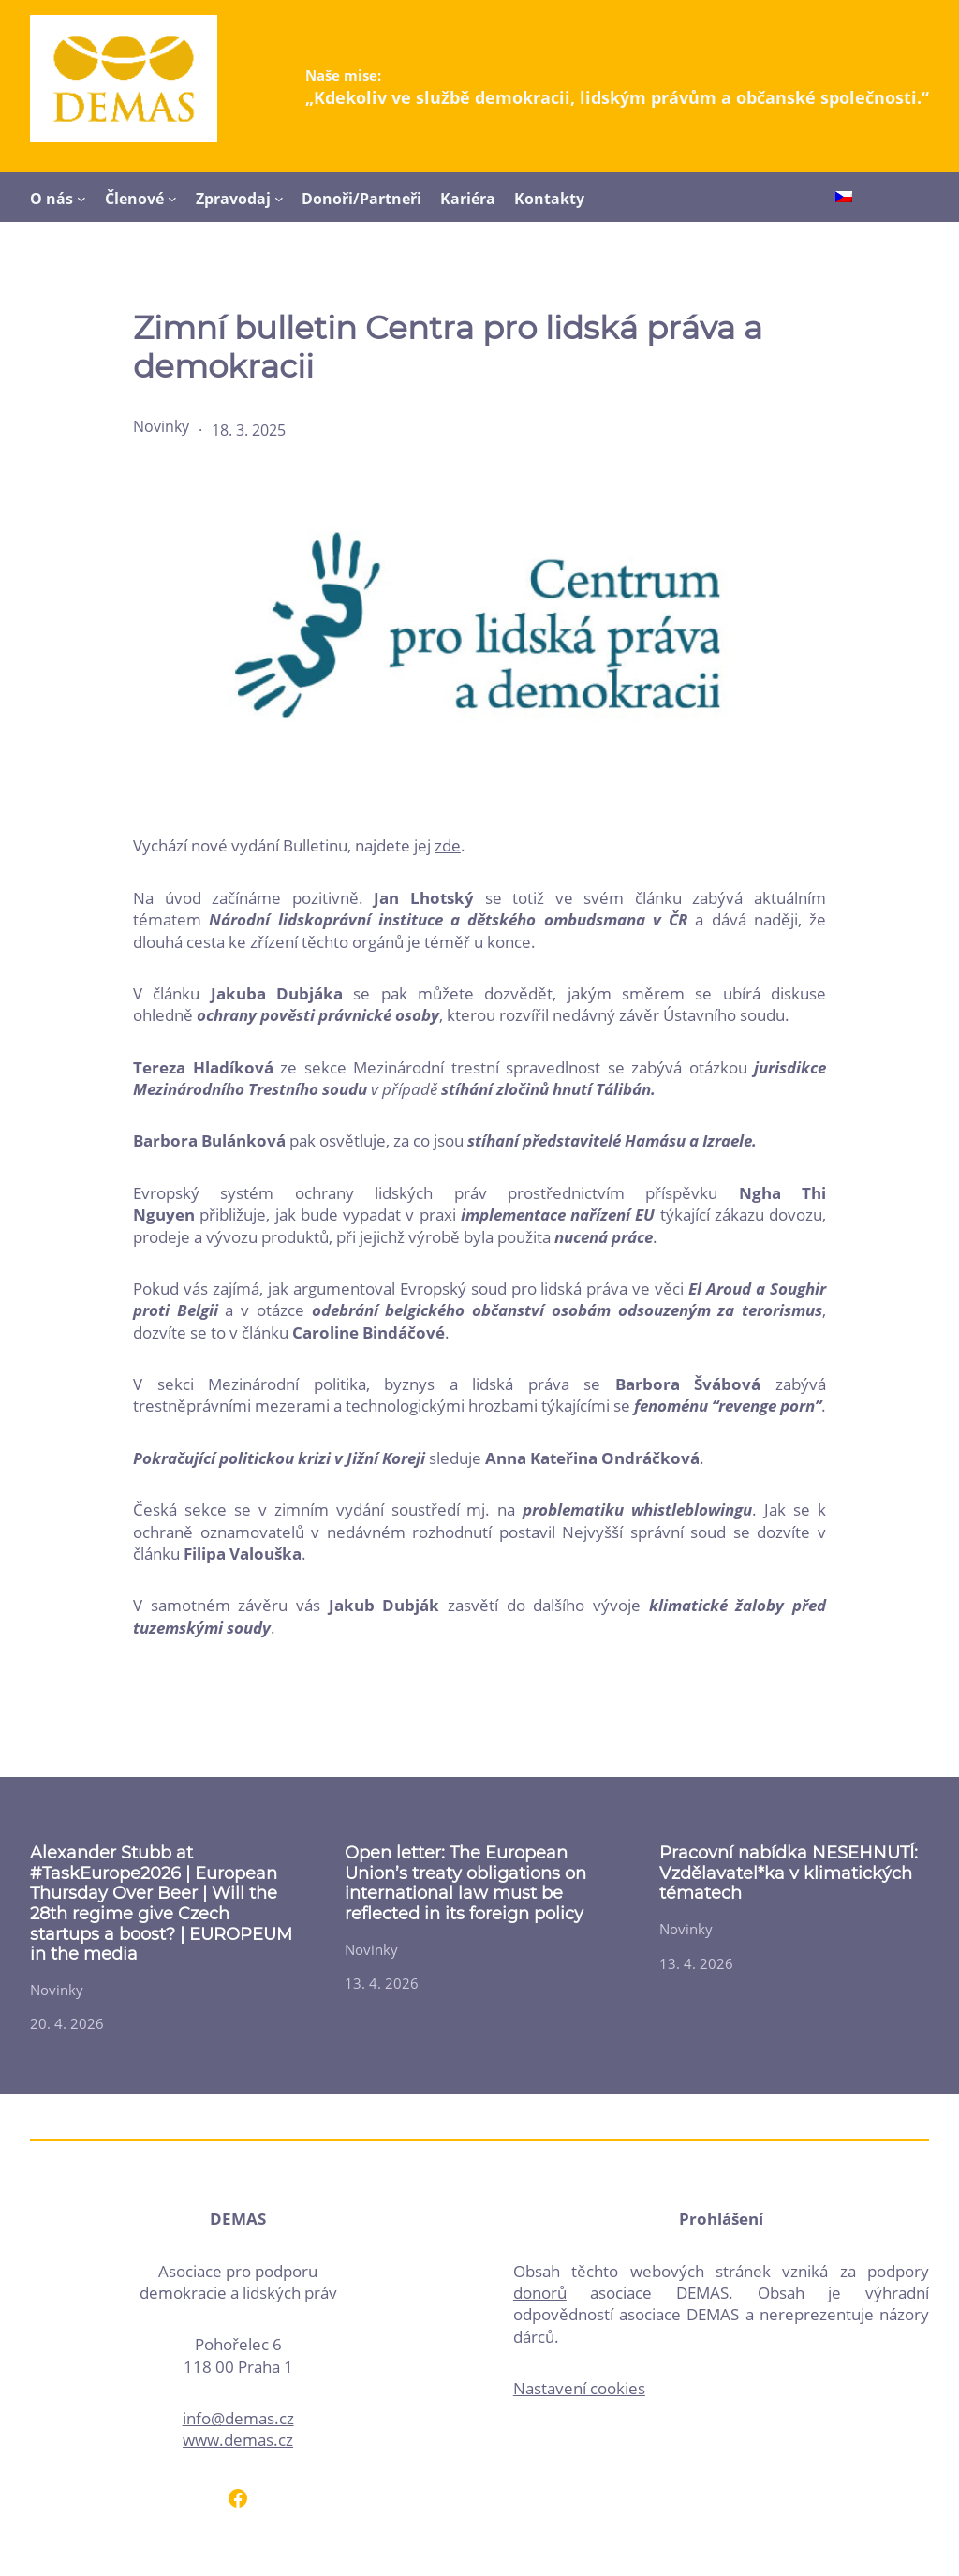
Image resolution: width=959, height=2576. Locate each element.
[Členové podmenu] (172, 198)
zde (448, 845)
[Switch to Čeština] (844, 199)
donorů (540, 2292)
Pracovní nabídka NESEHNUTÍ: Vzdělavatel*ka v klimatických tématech (788, 1873)
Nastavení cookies (579, 2388)
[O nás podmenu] (81, 198)
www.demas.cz (238, 2439)
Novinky (161, 426)
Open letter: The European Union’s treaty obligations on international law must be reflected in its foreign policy (465, 1883)
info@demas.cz (238, 2418)
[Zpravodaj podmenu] (279, 198)
